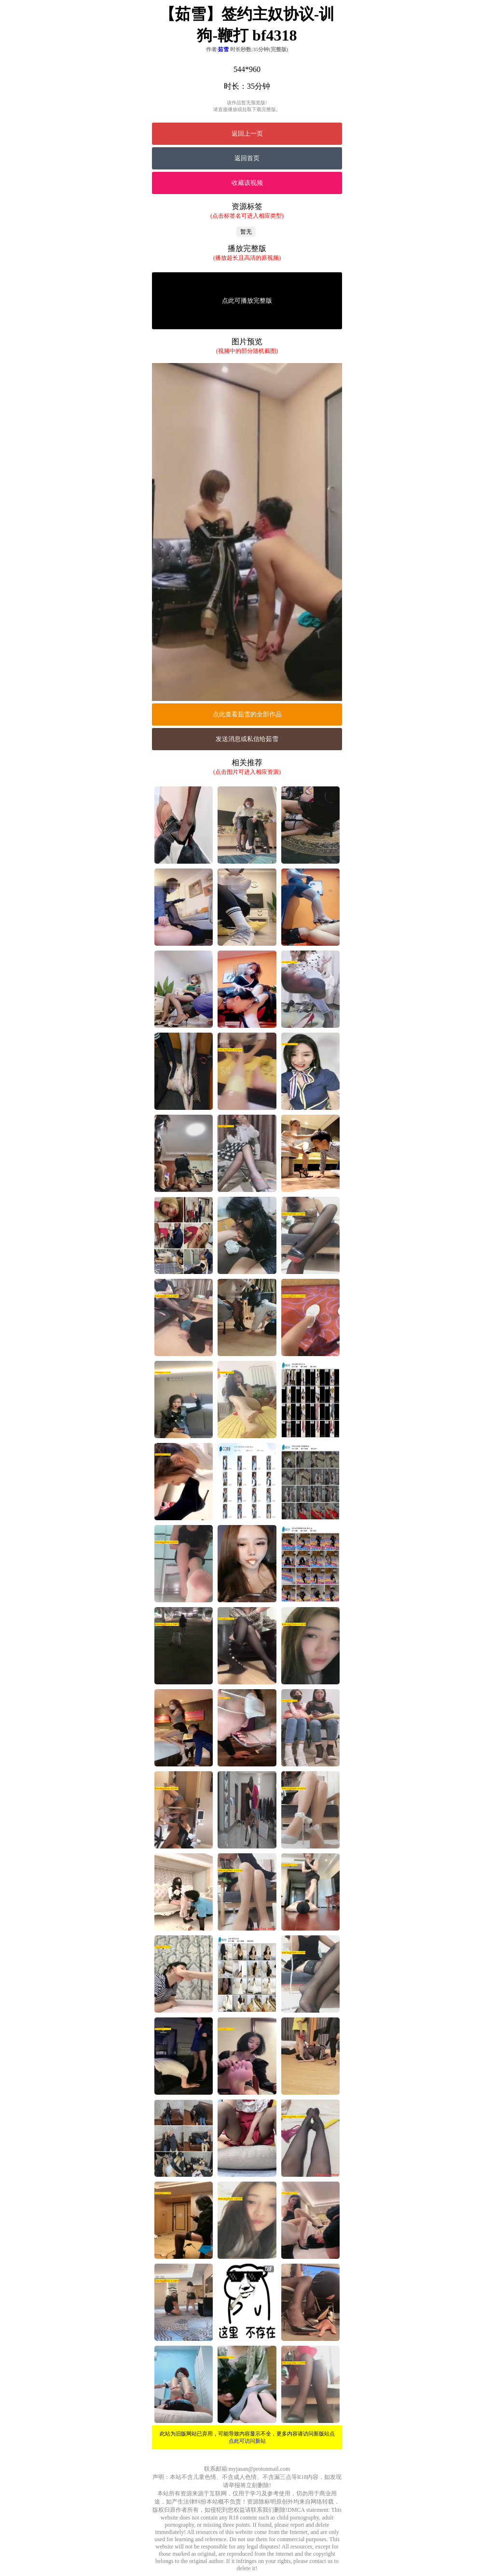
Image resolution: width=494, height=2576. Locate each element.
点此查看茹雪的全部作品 (247, 714)
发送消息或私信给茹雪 (247, 738)
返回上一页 (247, 133)
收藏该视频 (247, 182)
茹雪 (223, 49)
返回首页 (247, 158)
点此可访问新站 (247, 2441)
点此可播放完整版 (247, 300)
